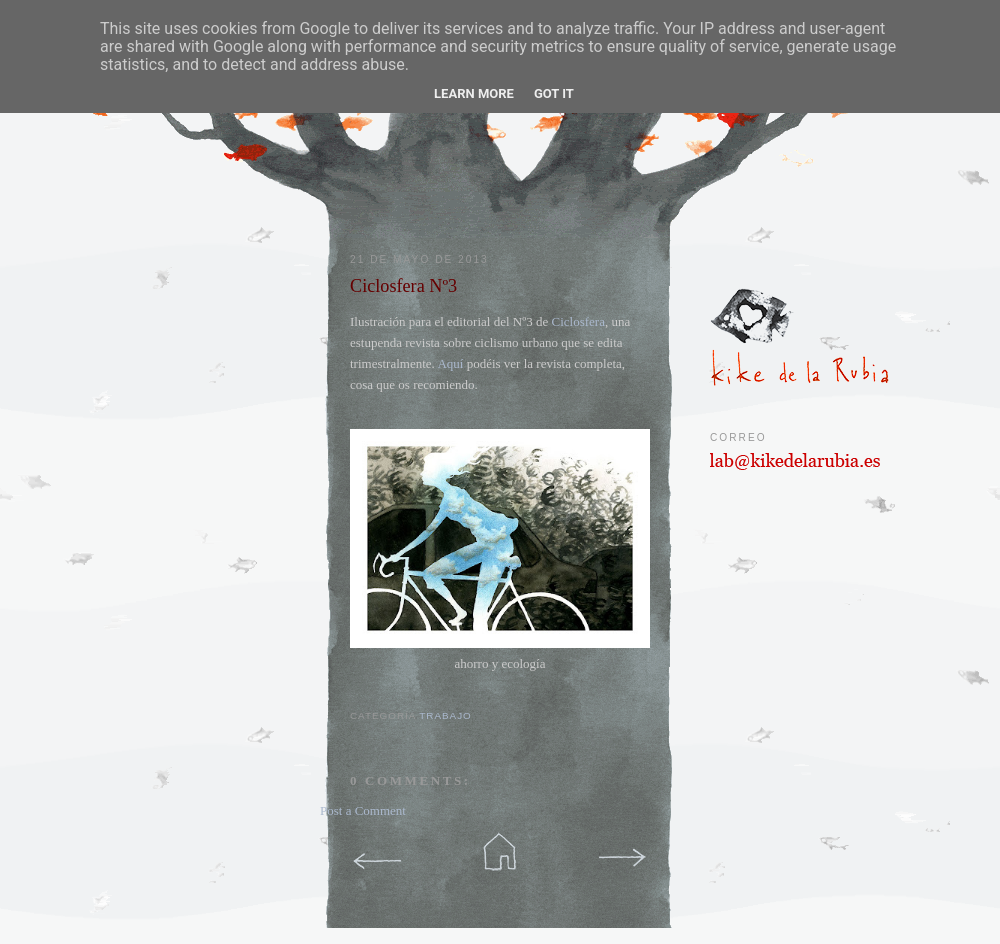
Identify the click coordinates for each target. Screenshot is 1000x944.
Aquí (450, 363)
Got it (554, 93)
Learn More (474, 93)
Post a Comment (363, 810)
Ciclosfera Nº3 (403, 286)
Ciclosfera (577, 321)
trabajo (445, 715)
